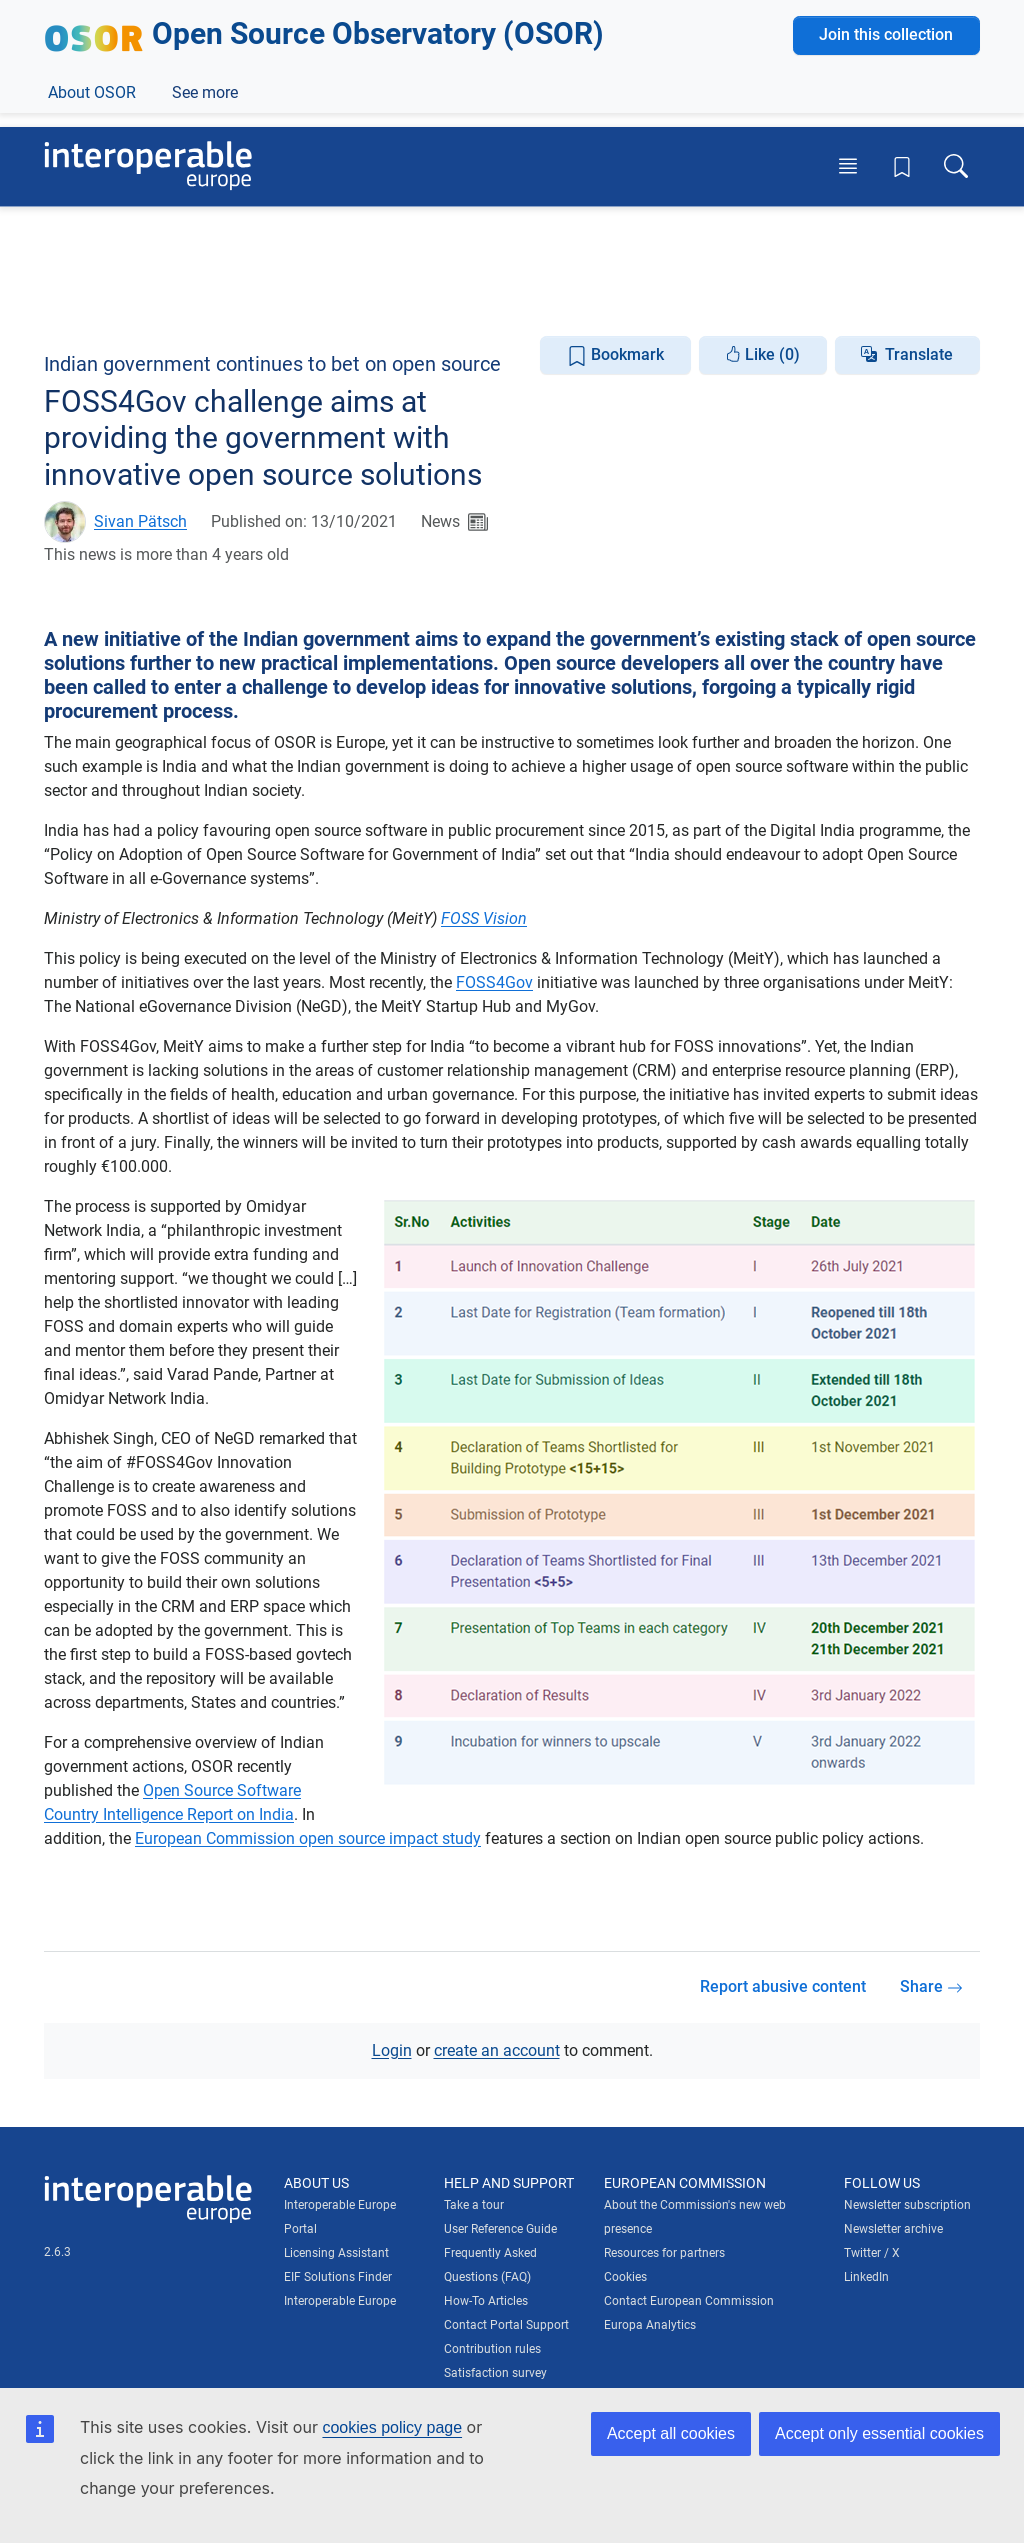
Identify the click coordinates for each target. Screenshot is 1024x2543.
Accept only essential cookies (879, 2433)
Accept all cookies (671, 2433)
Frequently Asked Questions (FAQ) (490, 2264)
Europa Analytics (650, 2324)
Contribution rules (492, 2348)
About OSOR (92, 298)
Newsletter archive (893, 2228)
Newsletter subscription (907, 2204)
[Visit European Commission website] (186, 77)
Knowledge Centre (367, 298)
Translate (919, 353)
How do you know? (413, 13)
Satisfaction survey (495, 2372)
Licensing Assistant (336, 2252)
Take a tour (474, 2204)
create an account (497, 2049)
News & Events (220, 298)
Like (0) (762, 353)
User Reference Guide (500, 2228)
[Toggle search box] (956, 166)
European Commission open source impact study (308, 1838)
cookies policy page (392, 2427)
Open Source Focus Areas (553, 298)
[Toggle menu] (848, 166)
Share (931, 1986)
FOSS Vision (484, 918)
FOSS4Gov (494, 982)
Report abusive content (783, 1986)
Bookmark (615, 354)
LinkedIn (866, 2276)
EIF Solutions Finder (338, 2276)
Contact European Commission (689, 2300)
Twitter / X (872, 2252)
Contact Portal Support (506, 2324)
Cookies (625, 2276)
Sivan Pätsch (140, 521)
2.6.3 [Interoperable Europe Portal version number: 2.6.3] (57, 2251)
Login (392, 2049)
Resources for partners (664, 2252)
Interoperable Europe (340, 2300)
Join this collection (886, 241)
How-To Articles (486, 2300)
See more (713, 298)
